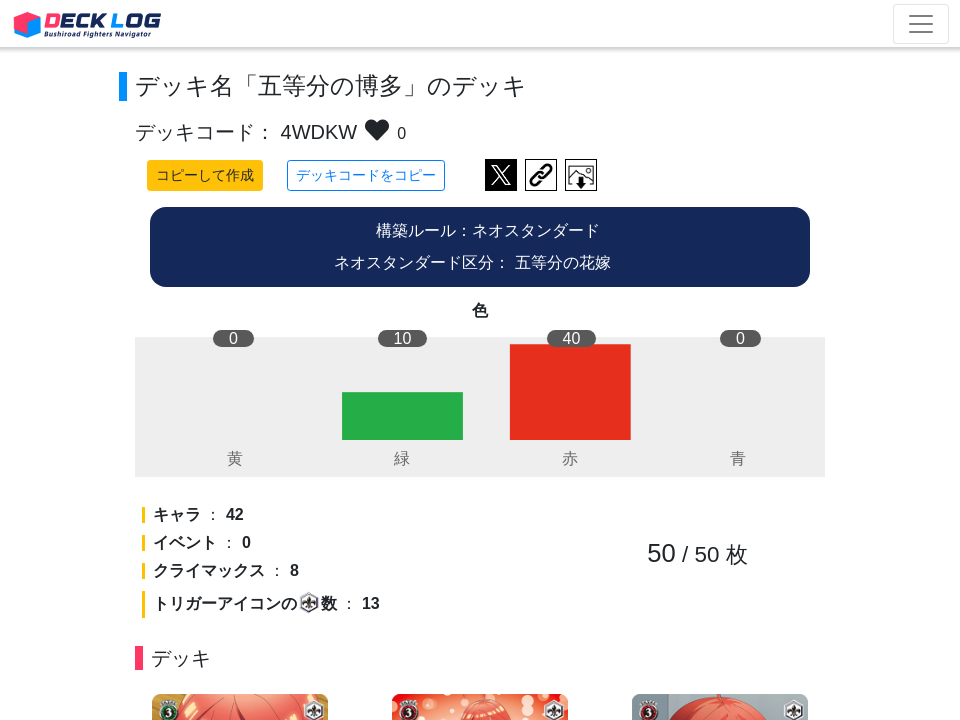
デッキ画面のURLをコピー (541, 175)
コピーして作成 (205, 175)
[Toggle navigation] (921, 24)
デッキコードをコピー (366, 175)
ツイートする (501, 175)
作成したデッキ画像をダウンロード (581, 175)
